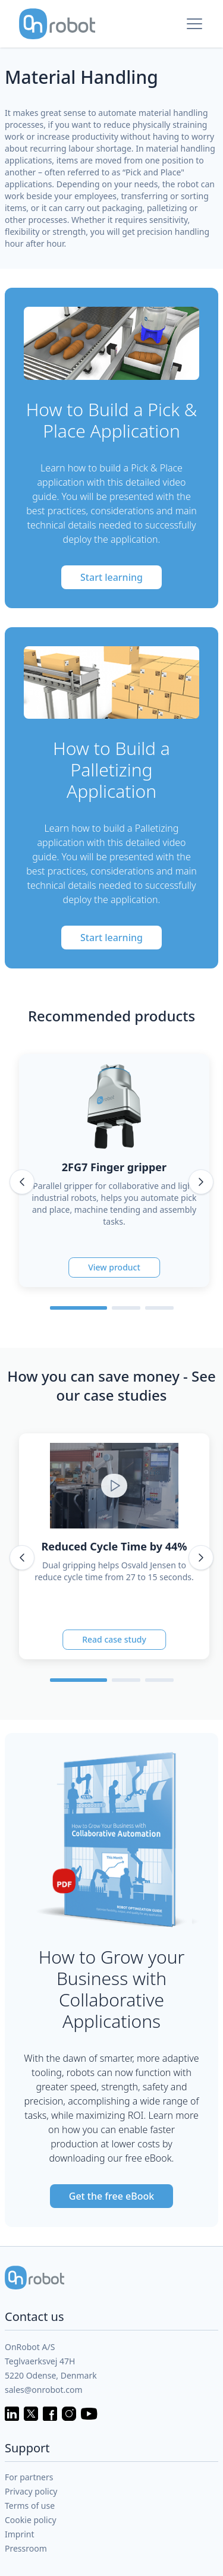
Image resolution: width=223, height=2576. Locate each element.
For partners (29, 2477)
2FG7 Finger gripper (114, 1167)
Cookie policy (30, 2519)
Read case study (114, 1639)
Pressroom (26, 2548)
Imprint (19, 2534)
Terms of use (30, 2505)
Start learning (111, 577)
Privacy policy (31, 2491)
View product (114, 1267)
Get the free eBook (111, 2196)
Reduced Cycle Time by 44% (114, 1546)
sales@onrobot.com (44, 2389)
